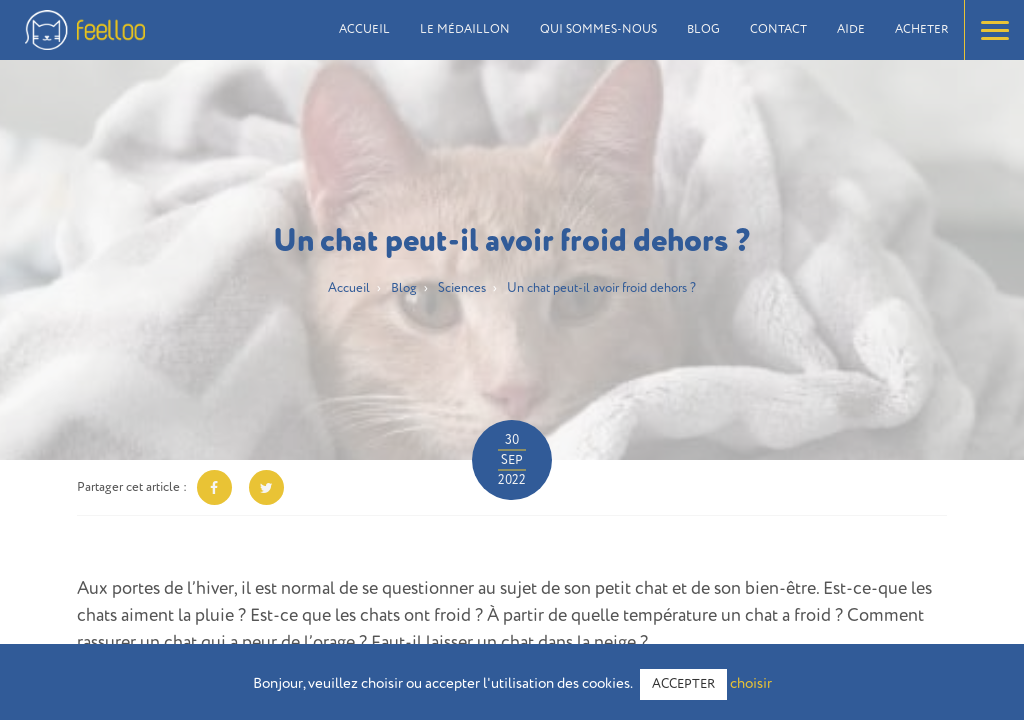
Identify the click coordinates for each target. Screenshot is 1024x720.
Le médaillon (465, 30)
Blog (703, 30)
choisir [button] (751, 683)
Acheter (922, 30)
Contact (778, 30)
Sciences (462, 288)
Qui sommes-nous (598, 30)
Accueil (364, 30)
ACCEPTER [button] (683, 684)
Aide (851, 30)
